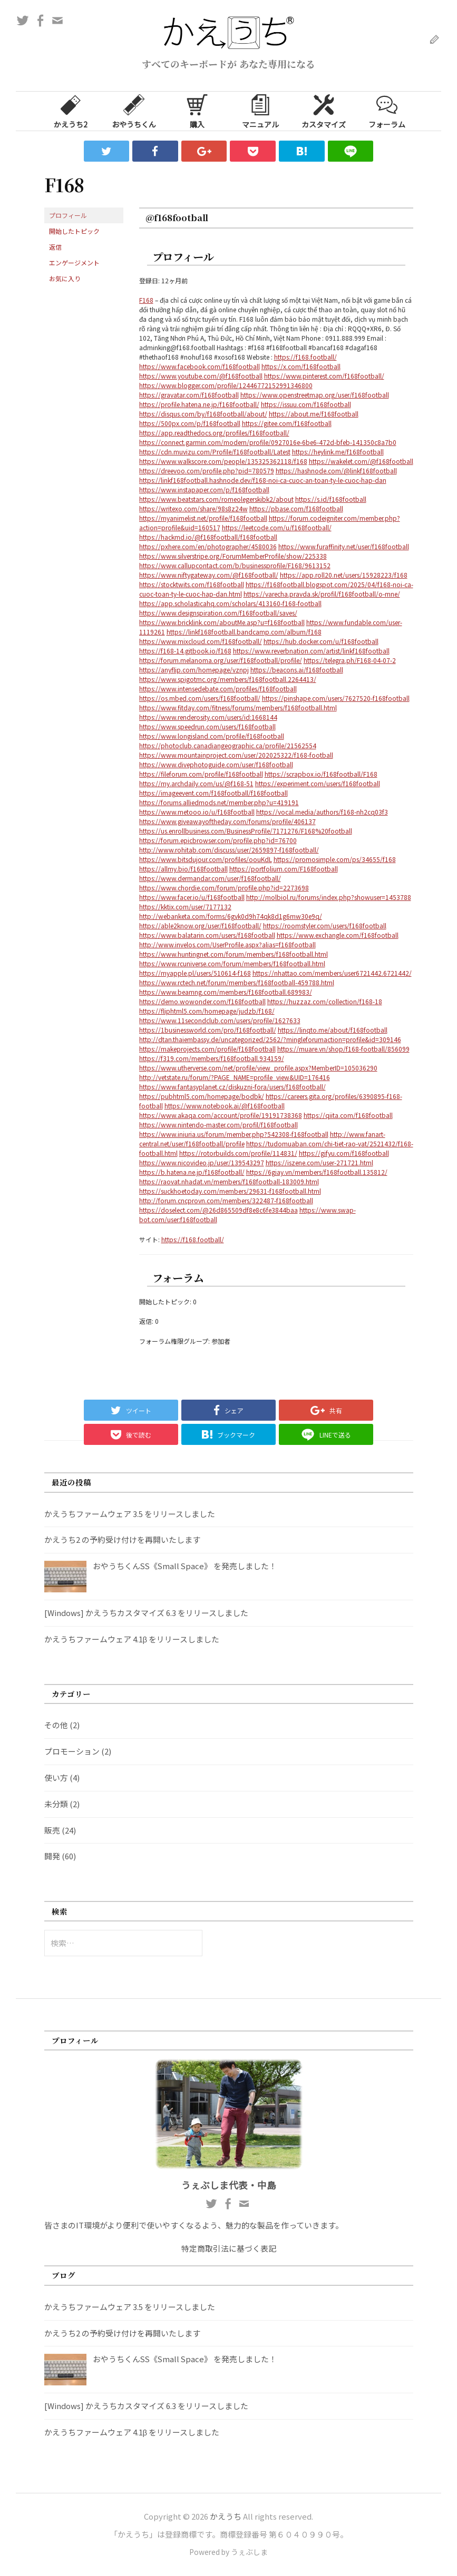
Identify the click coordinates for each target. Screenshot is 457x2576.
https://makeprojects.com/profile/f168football (207, 1048)
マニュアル (260, 111)
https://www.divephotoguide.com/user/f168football (216, 764)
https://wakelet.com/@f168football (361, 461)
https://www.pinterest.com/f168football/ (324, 375)
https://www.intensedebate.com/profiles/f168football (218, 688)
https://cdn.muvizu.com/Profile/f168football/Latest (214, 451)
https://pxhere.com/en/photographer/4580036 (208, 546)
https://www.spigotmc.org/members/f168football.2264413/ (227, 679)
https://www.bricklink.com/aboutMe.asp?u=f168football (222, 622)
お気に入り (65, 278)
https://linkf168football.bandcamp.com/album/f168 (244, 631)
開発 (52, 1855)
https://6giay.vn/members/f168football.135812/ (316, 1171)
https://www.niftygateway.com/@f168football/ (208, 574)
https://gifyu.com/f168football (344, 1152)
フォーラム (386, 111)
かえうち (225, 2516)
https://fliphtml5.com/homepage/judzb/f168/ (207, 1010)
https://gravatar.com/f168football (189, 394)
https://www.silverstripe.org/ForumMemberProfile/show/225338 (233, 555)
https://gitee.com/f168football (287, 423)
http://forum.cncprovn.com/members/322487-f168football (226, 1200)
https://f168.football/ (305, 356)
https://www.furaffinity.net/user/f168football (343, 546)
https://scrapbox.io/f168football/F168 (321, 773)
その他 (56, 1724)
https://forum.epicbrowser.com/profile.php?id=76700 (218, 840)
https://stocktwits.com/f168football (191, 584)
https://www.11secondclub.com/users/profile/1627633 (219, 1020)
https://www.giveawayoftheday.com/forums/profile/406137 (227, 821)
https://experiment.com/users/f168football (317, 783)
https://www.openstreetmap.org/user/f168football (314, 394)
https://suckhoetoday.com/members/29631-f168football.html (230, 1190)
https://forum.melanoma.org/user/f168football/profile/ (220, 660)
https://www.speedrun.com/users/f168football (207, 726)
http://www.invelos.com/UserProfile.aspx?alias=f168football (227, 944)
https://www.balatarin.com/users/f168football (207, 934)
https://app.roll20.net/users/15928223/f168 (343, 574)
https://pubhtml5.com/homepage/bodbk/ (201, 1096)
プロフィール (68, 215)
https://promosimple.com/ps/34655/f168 (335, 859)
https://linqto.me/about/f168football (332, 1029)
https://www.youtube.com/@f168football (200, 375)
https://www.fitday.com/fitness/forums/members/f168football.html (238, 707)
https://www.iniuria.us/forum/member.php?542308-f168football (233, 1134)
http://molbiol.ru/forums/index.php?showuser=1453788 (328, 897)
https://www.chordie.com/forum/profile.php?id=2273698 (224, 887)
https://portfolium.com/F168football (283, 868)
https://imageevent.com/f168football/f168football (213, 792)
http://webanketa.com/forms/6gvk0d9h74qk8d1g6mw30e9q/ (230, 915)
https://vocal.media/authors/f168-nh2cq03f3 (322, 811)
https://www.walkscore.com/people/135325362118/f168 (223, 461)
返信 (55, 246)
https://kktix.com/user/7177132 (185, 906)
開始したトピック (74, 230)
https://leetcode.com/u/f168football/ (277, 527)
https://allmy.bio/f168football (183, 868)
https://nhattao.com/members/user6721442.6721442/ (332, 972)
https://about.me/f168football (313, 413)
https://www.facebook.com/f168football (199, 366)
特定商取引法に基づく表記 (228, 2248)
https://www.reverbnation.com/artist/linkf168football (311, 650)
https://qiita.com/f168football (348, 1115)
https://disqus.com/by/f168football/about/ (203, 413)
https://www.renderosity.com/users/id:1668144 (208, 716)
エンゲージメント (74, 262)
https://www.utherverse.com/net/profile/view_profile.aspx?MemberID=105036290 (258, 1067)
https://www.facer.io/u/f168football (192, 897)
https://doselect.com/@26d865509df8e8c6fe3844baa (218, 1209)
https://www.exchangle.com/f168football (337, 934)
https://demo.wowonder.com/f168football (202, 1001)
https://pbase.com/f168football (296, 508)
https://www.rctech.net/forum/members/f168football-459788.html (236, 982)
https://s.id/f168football (330, 498)
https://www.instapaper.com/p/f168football (204, 489)
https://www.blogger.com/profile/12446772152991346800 (226, 385)
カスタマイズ (324, 111)
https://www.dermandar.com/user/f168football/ (210, 878)
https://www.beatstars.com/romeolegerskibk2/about (216, 498)
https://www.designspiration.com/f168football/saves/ (218, 612)
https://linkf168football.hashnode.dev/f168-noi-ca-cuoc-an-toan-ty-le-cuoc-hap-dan (262, 479)
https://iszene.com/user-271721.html (319, 1162)
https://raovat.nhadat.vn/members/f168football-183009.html (229, 1181)
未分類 (56, 1803)
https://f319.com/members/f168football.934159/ (211, 1058)
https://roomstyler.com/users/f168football (324, 925)
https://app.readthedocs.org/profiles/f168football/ (214, 432)
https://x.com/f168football (301, 366)
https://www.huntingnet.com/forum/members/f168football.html (233, 953)
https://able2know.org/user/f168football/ (200, 925)
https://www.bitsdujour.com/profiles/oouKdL (205, 859)
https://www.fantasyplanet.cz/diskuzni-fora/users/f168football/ (232, 1086)
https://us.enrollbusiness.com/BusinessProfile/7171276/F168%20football (245, 830)
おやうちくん (134, 111)
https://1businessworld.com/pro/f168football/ (207, 1029)
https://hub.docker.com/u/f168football (321, 641)
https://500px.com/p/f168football (189, 423)
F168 (146, 299)
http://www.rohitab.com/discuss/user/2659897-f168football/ (229, 849)
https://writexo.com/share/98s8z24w (193, 508)
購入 (197, 111)
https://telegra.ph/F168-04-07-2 (350, 660)
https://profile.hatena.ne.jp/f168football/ (199, 404)
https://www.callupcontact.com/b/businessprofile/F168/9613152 (234, 565)
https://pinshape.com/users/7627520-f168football (336, 697)
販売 (52, 1830)
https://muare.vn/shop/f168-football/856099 (343, 1048)
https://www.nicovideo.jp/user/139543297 (201, 1162)
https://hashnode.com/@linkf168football (336, 470)
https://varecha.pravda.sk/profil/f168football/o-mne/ (322, 593)
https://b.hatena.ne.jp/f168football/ (192, 1171)
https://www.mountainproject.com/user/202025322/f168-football (236, 754)
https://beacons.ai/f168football (296, 669)
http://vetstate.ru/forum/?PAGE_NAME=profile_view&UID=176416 (234, 1077)
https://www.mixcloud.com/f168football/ (200, 641)
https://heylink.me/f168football (338, 451)
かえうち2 (70, 111)
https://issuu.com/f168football (306, 404)
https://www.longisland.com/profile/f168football (211, 735)
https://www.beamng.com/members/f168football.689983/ (225, 991)
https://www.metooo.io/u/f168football (197, 811)
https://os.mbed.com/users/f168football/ (199, 697)
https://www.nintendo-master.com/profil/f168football (218, 1124)
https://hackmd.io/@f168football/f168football (208, 536)
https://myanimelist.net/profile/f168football (203, 517)
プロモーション (72, 1751)
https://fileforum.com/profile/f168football (201, 773)
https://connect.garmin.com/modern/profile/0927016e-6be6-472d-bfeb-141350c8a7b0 (267, 442)
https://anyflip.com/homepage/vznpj (194, 669)
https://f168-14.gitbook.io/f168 (185, 650)
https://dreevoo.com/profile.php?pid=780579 (206, 470)
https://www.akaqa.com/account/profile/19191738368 (220, 1115)
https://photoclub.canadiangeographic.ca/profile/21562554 (227, 745)
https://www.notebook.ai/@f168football (224, 1105)
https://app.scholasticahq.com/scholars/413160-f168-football (230, 603)
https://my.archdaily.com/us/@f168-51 (196, 783)
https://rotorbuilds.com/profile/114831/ (238, 1152)
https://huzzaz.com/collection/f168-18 (324, 1001)
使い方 (56, 1777)
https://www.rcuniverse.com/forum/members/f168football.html (232, 963)
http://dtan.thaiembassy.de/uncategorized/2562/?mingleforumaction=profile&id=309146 (270, 1039)
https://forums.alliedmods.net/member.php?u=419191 (219, 802)
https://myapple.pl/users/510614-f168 (195, 972)
